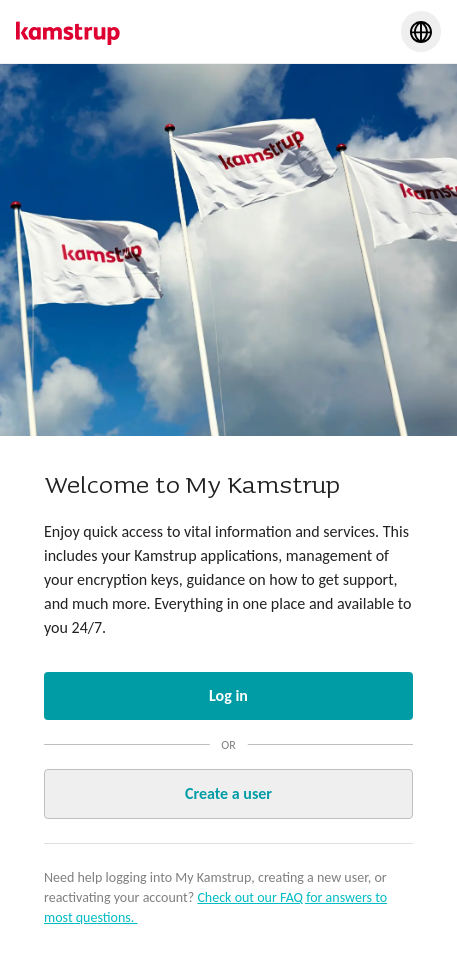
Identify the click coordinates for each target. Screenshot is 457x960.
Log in (228, 695)
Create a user (228, 793)
